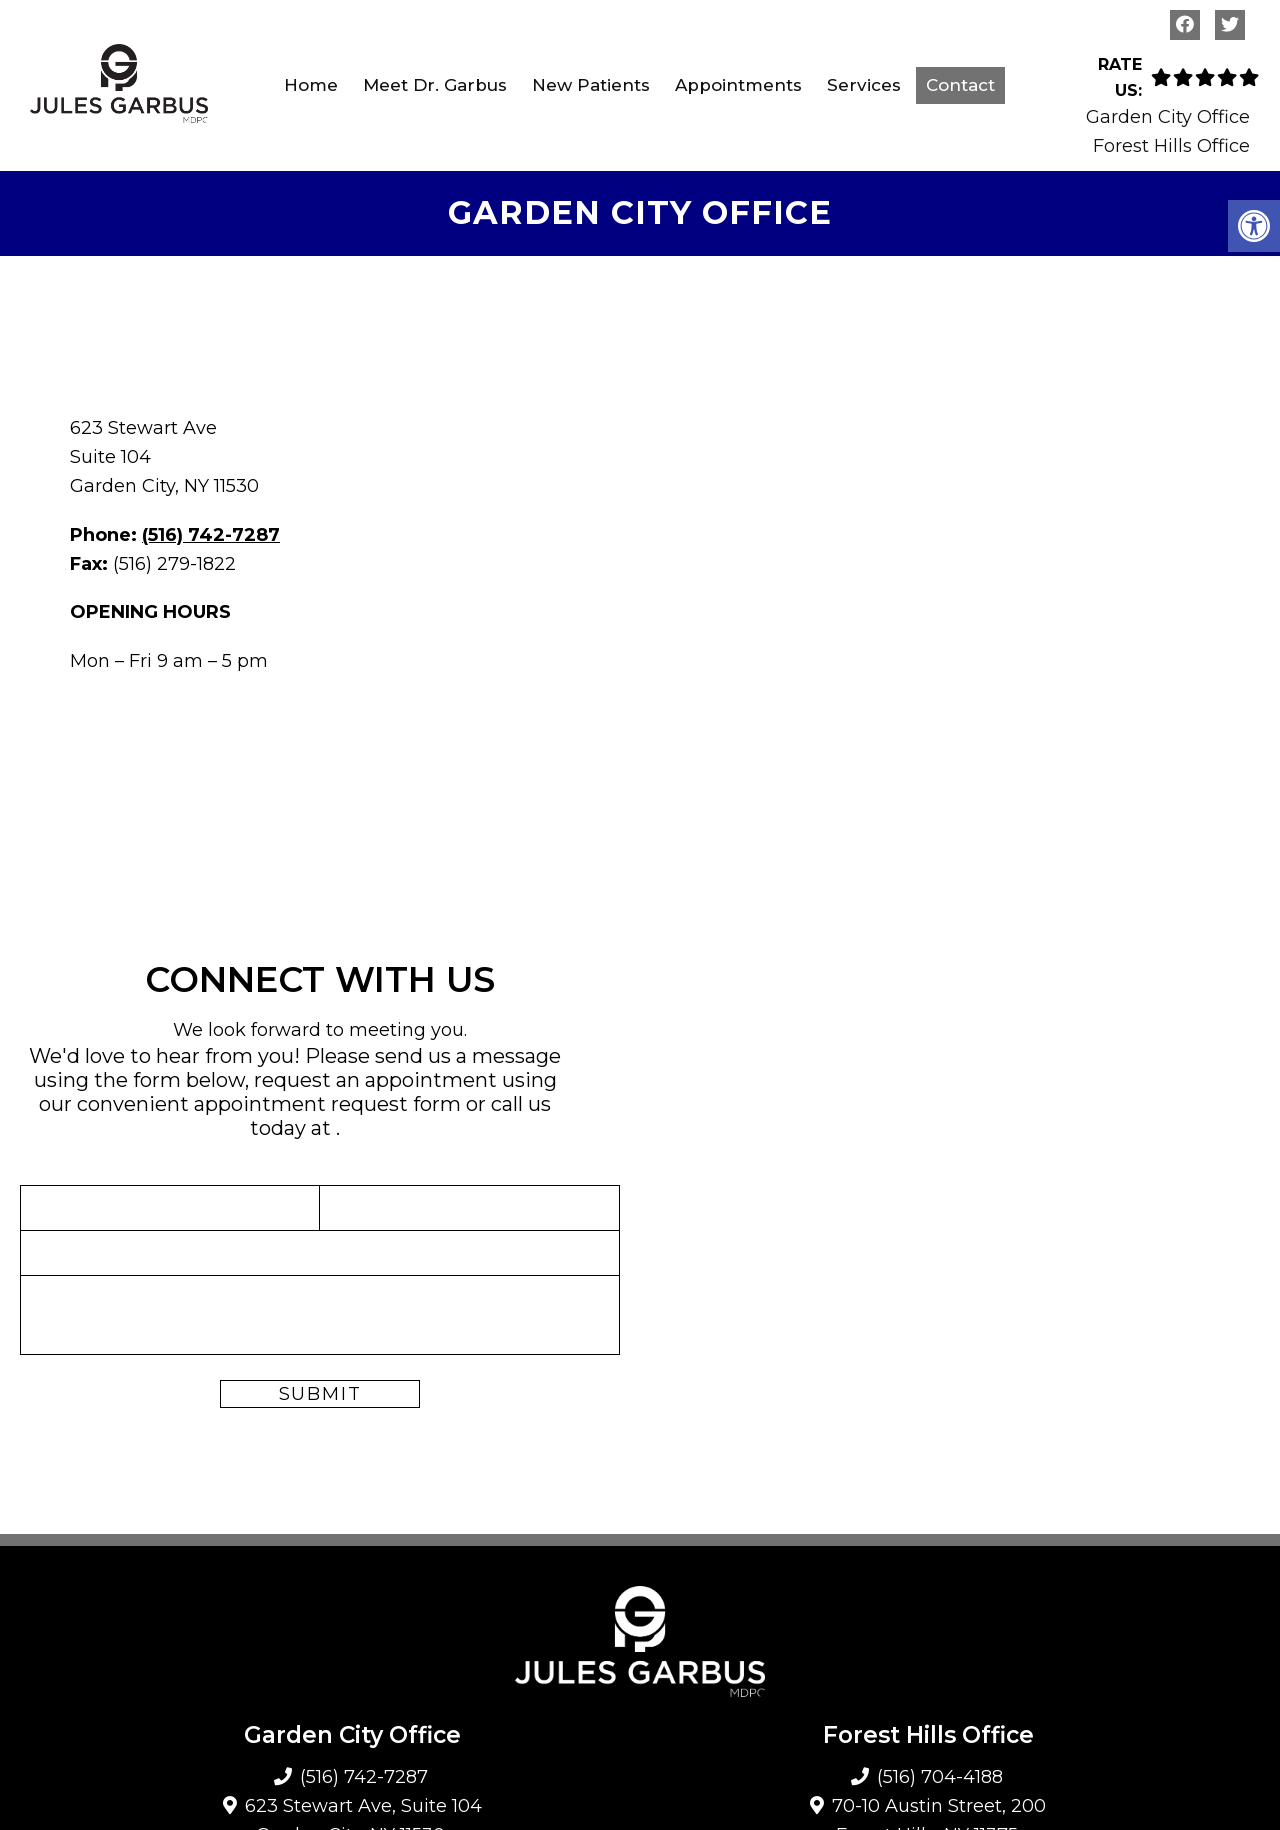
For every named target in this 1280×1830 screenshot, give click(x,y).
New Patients (591, 85)
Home (311, 85)
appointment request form (327, 1104)
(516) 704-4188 (940, 1777)
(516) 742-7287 (211, 535)
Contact (960, 85)
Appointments (738, 85)
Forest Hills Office (1171, 146)
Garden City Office (1168, 117)
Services (864, 85)
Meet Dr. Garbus (435, 85)
